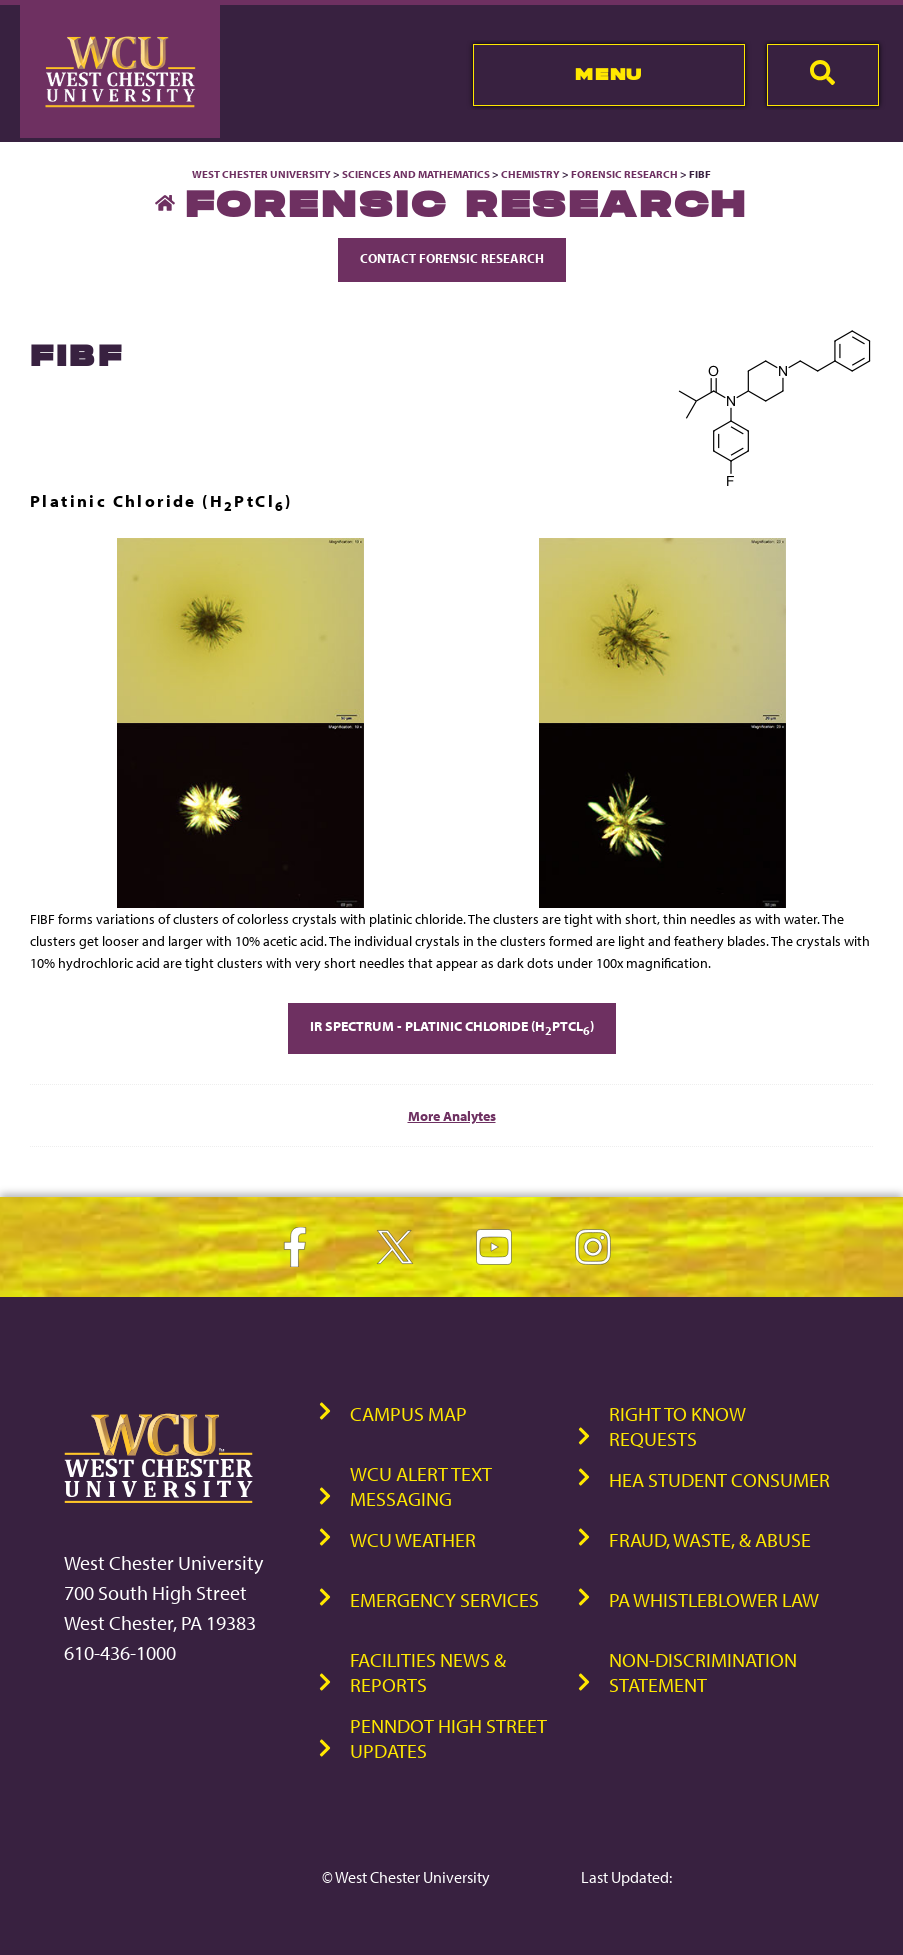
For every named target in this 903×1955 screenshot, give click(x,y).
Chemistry (530, 174)
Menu (608, 74)
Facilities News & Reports (428, 1672)
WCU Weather (413, 1539)
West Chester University (261, 174)
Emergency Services (444, 1599)
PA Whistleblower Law (714, 1599)
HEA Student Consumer (719, 1479)
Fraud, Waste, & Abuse (710, 1539)
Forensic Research (624, 174)
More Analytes (452, 1115)
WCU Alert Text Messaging (421, 1486)
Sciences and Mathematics (416, 174)
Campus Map (408, 1413)
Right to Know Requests (677, 1426)
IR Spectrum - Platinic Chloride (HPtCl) (452, 1027)
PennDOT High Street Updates (448, 1738)
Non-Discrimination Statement (703, 1672)
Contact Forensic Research (452, 258)
